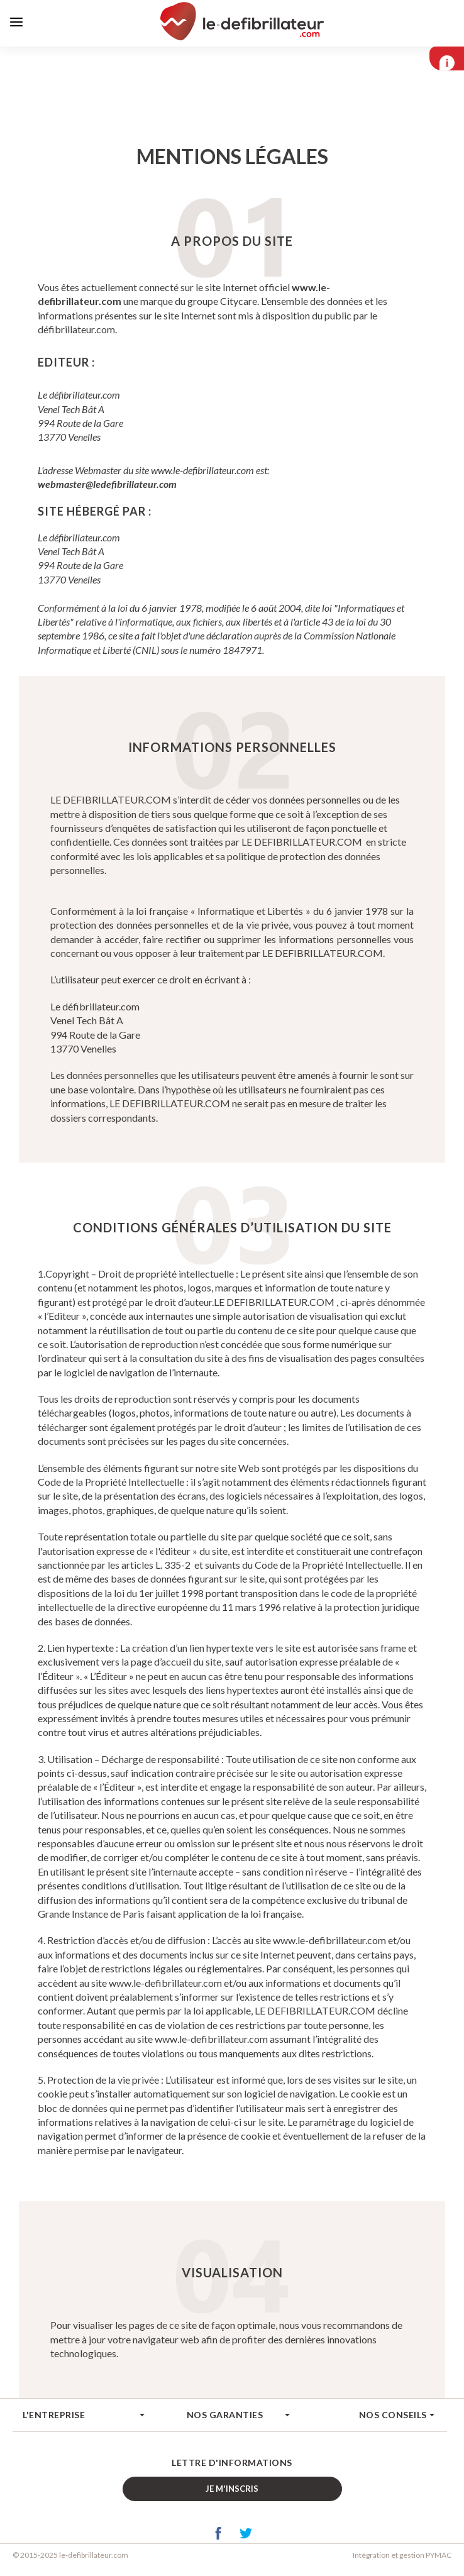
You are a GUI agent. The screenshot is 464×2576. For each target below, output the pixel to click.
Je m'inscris (232, 2490)
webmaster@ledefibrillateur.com (107, 486)
